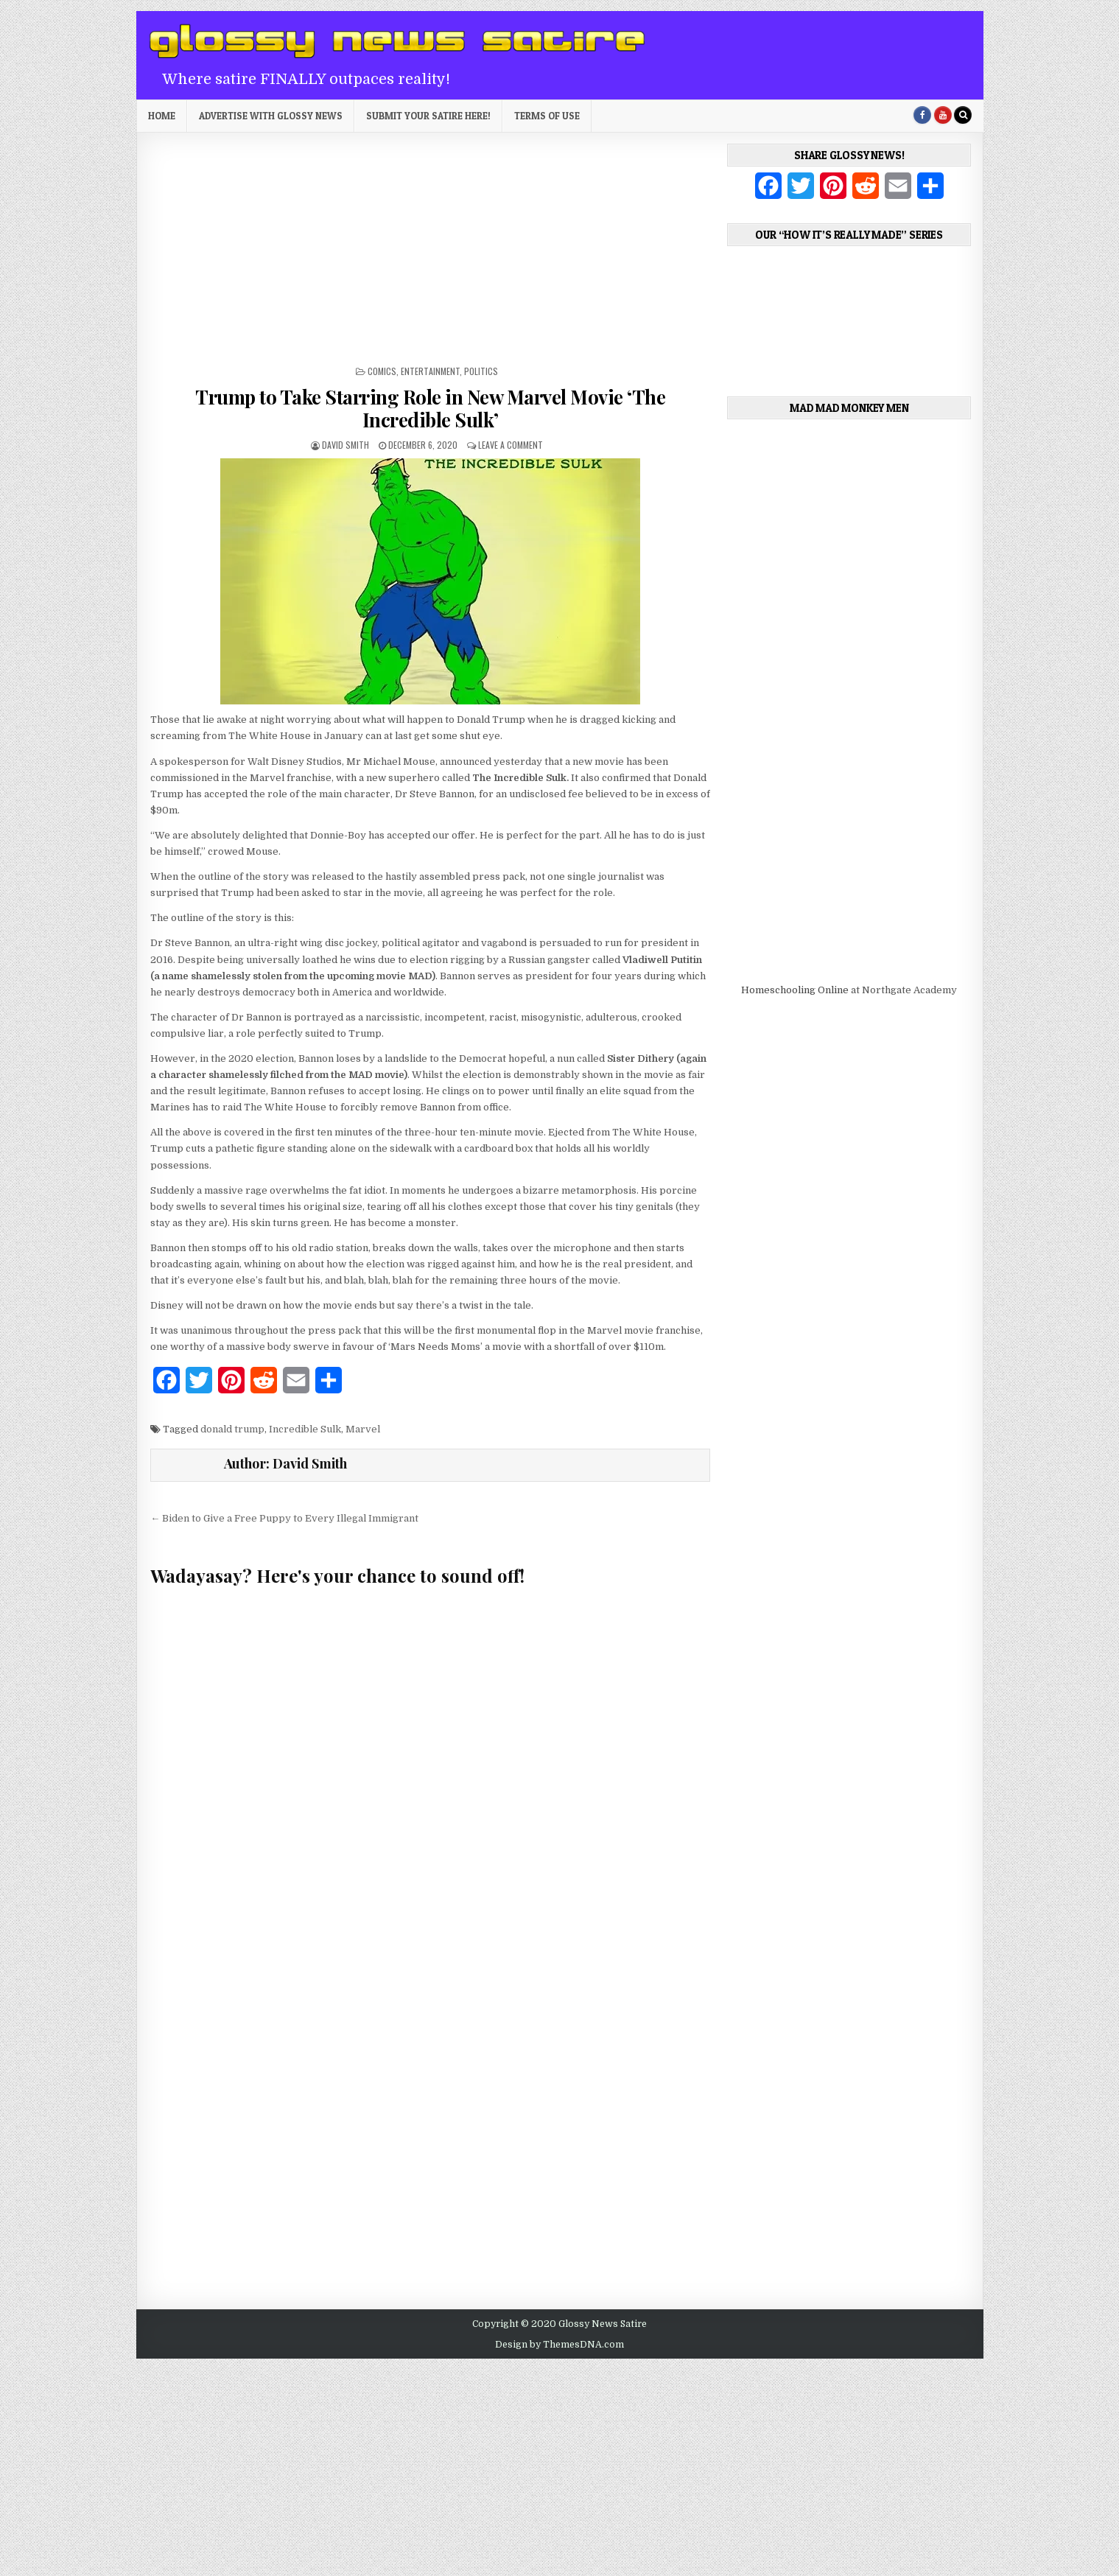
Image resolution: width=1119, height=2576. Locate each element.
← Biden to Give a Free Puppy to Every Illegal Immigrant (284, 1518)
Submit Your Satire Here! (428, 116)
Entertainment (430, 371)
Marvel (362, 1429)
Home (161, 116)
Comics (382, 371)
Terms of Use (547, 116)
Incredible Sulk (305, 1429)
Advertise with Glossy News (271, 116)
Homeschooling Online (795, 989)
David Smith (345, 444)
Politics (481, 371)
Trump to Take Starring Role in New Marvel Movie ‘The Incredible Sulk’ (430, 408)
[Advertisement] (430, 254)
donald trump (232, 1429)
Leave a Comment (510, 444)
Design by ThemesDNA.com (559, 2344)
